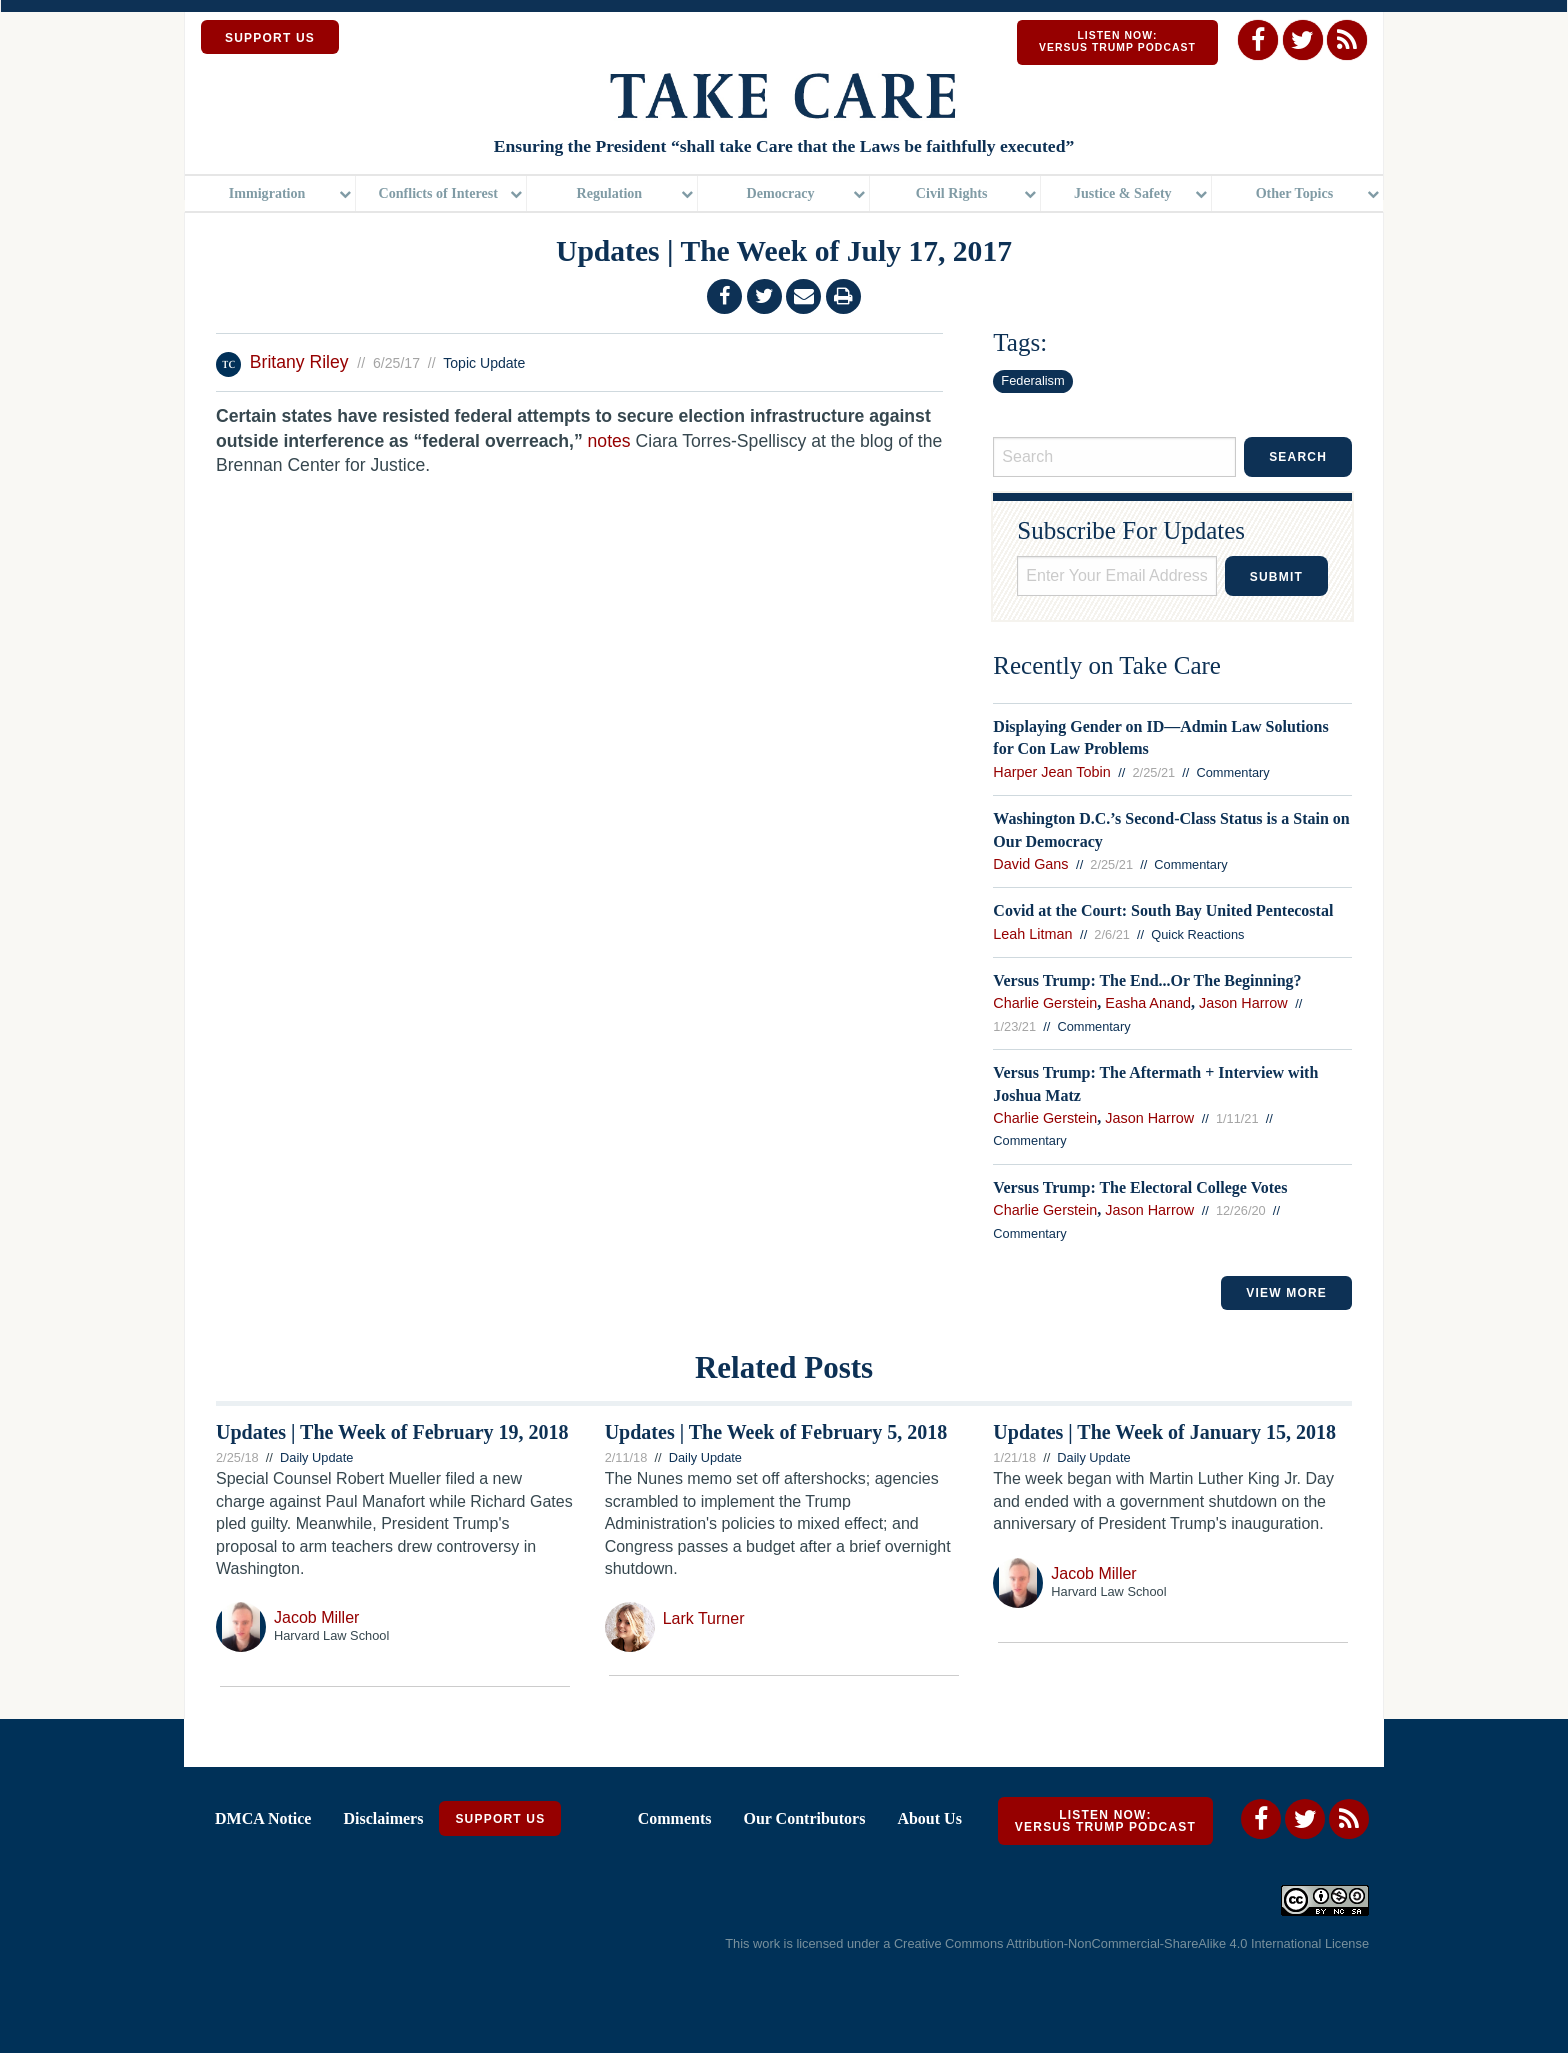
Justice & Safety (1123, 195)
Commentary (1233, 774)
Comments (675, 1820)
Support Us (500, 1821)
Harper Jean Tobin (1051, 774)
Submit (1276, 579)
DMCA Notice (263, 1820)
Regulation (610, 195)
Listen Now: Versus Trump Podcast (1117, 41)
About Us (929, 1820)
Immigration (267, 195)
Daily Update (316, 1459)
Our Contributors (804, 1820)
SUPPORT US (270, 38)
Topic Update (484, 365)
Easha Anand (1148, 1006)
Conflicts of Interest (438, 195)
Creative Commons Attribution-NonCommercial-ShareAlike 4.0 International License (1131, 1946)
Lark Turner (704, 1620)
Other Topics (1295, 195)
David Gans (1030, 866)
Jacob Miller (316, 1619)
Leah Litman (1032, 936)
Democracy (780, 195)
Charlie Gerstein (1045, 1006)
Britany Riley (302, 364)
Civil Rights (952, 195)
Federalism (1032, 382)
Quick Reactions (1197, 936)
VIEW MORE (1286, 1295)
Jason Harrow (1243, 1006)
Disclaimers (383, 1820)
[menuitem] (270, 195)
